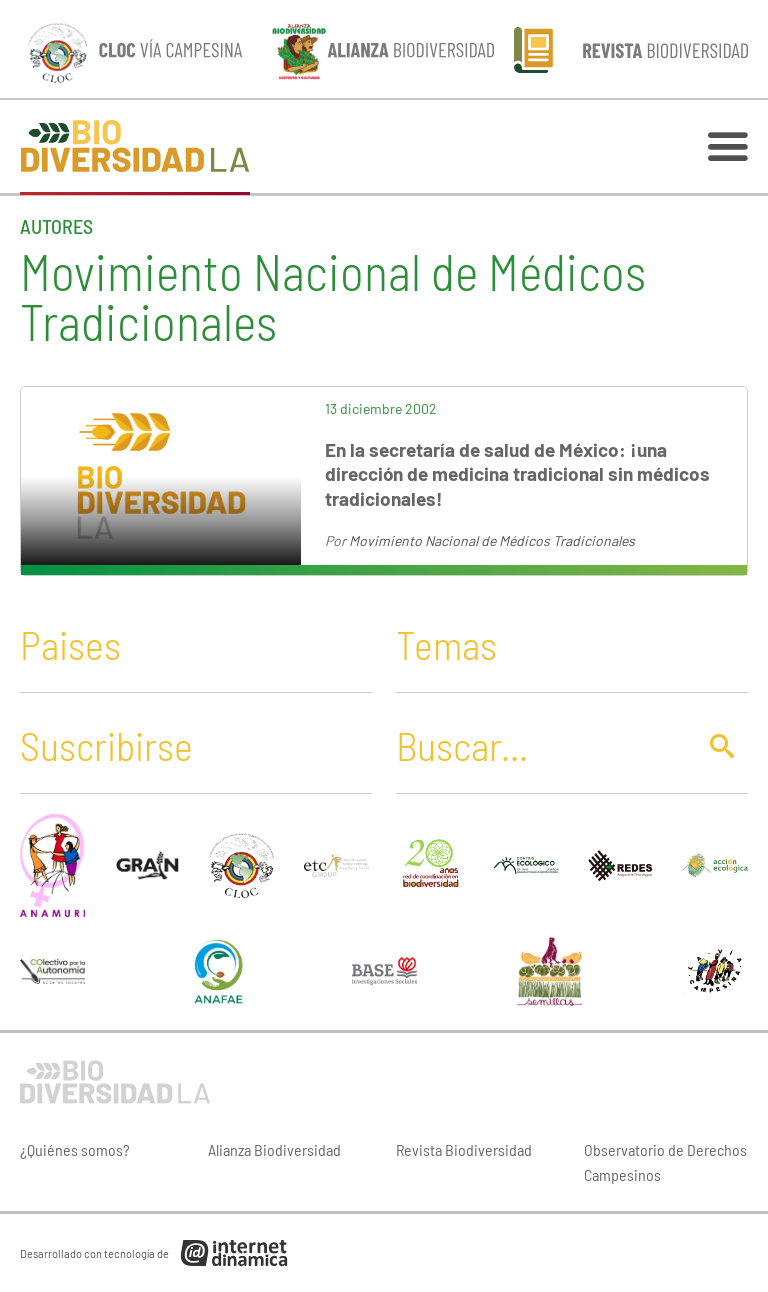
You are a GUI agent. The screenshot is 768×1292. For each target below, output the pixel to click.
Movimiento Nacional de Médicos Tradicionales (492, 540)
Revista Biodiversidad (464, 1149)
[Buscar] (540, 745)
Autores (56, 226)
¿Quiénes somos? (75, 1149)
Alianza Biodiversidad (274, 1149)
